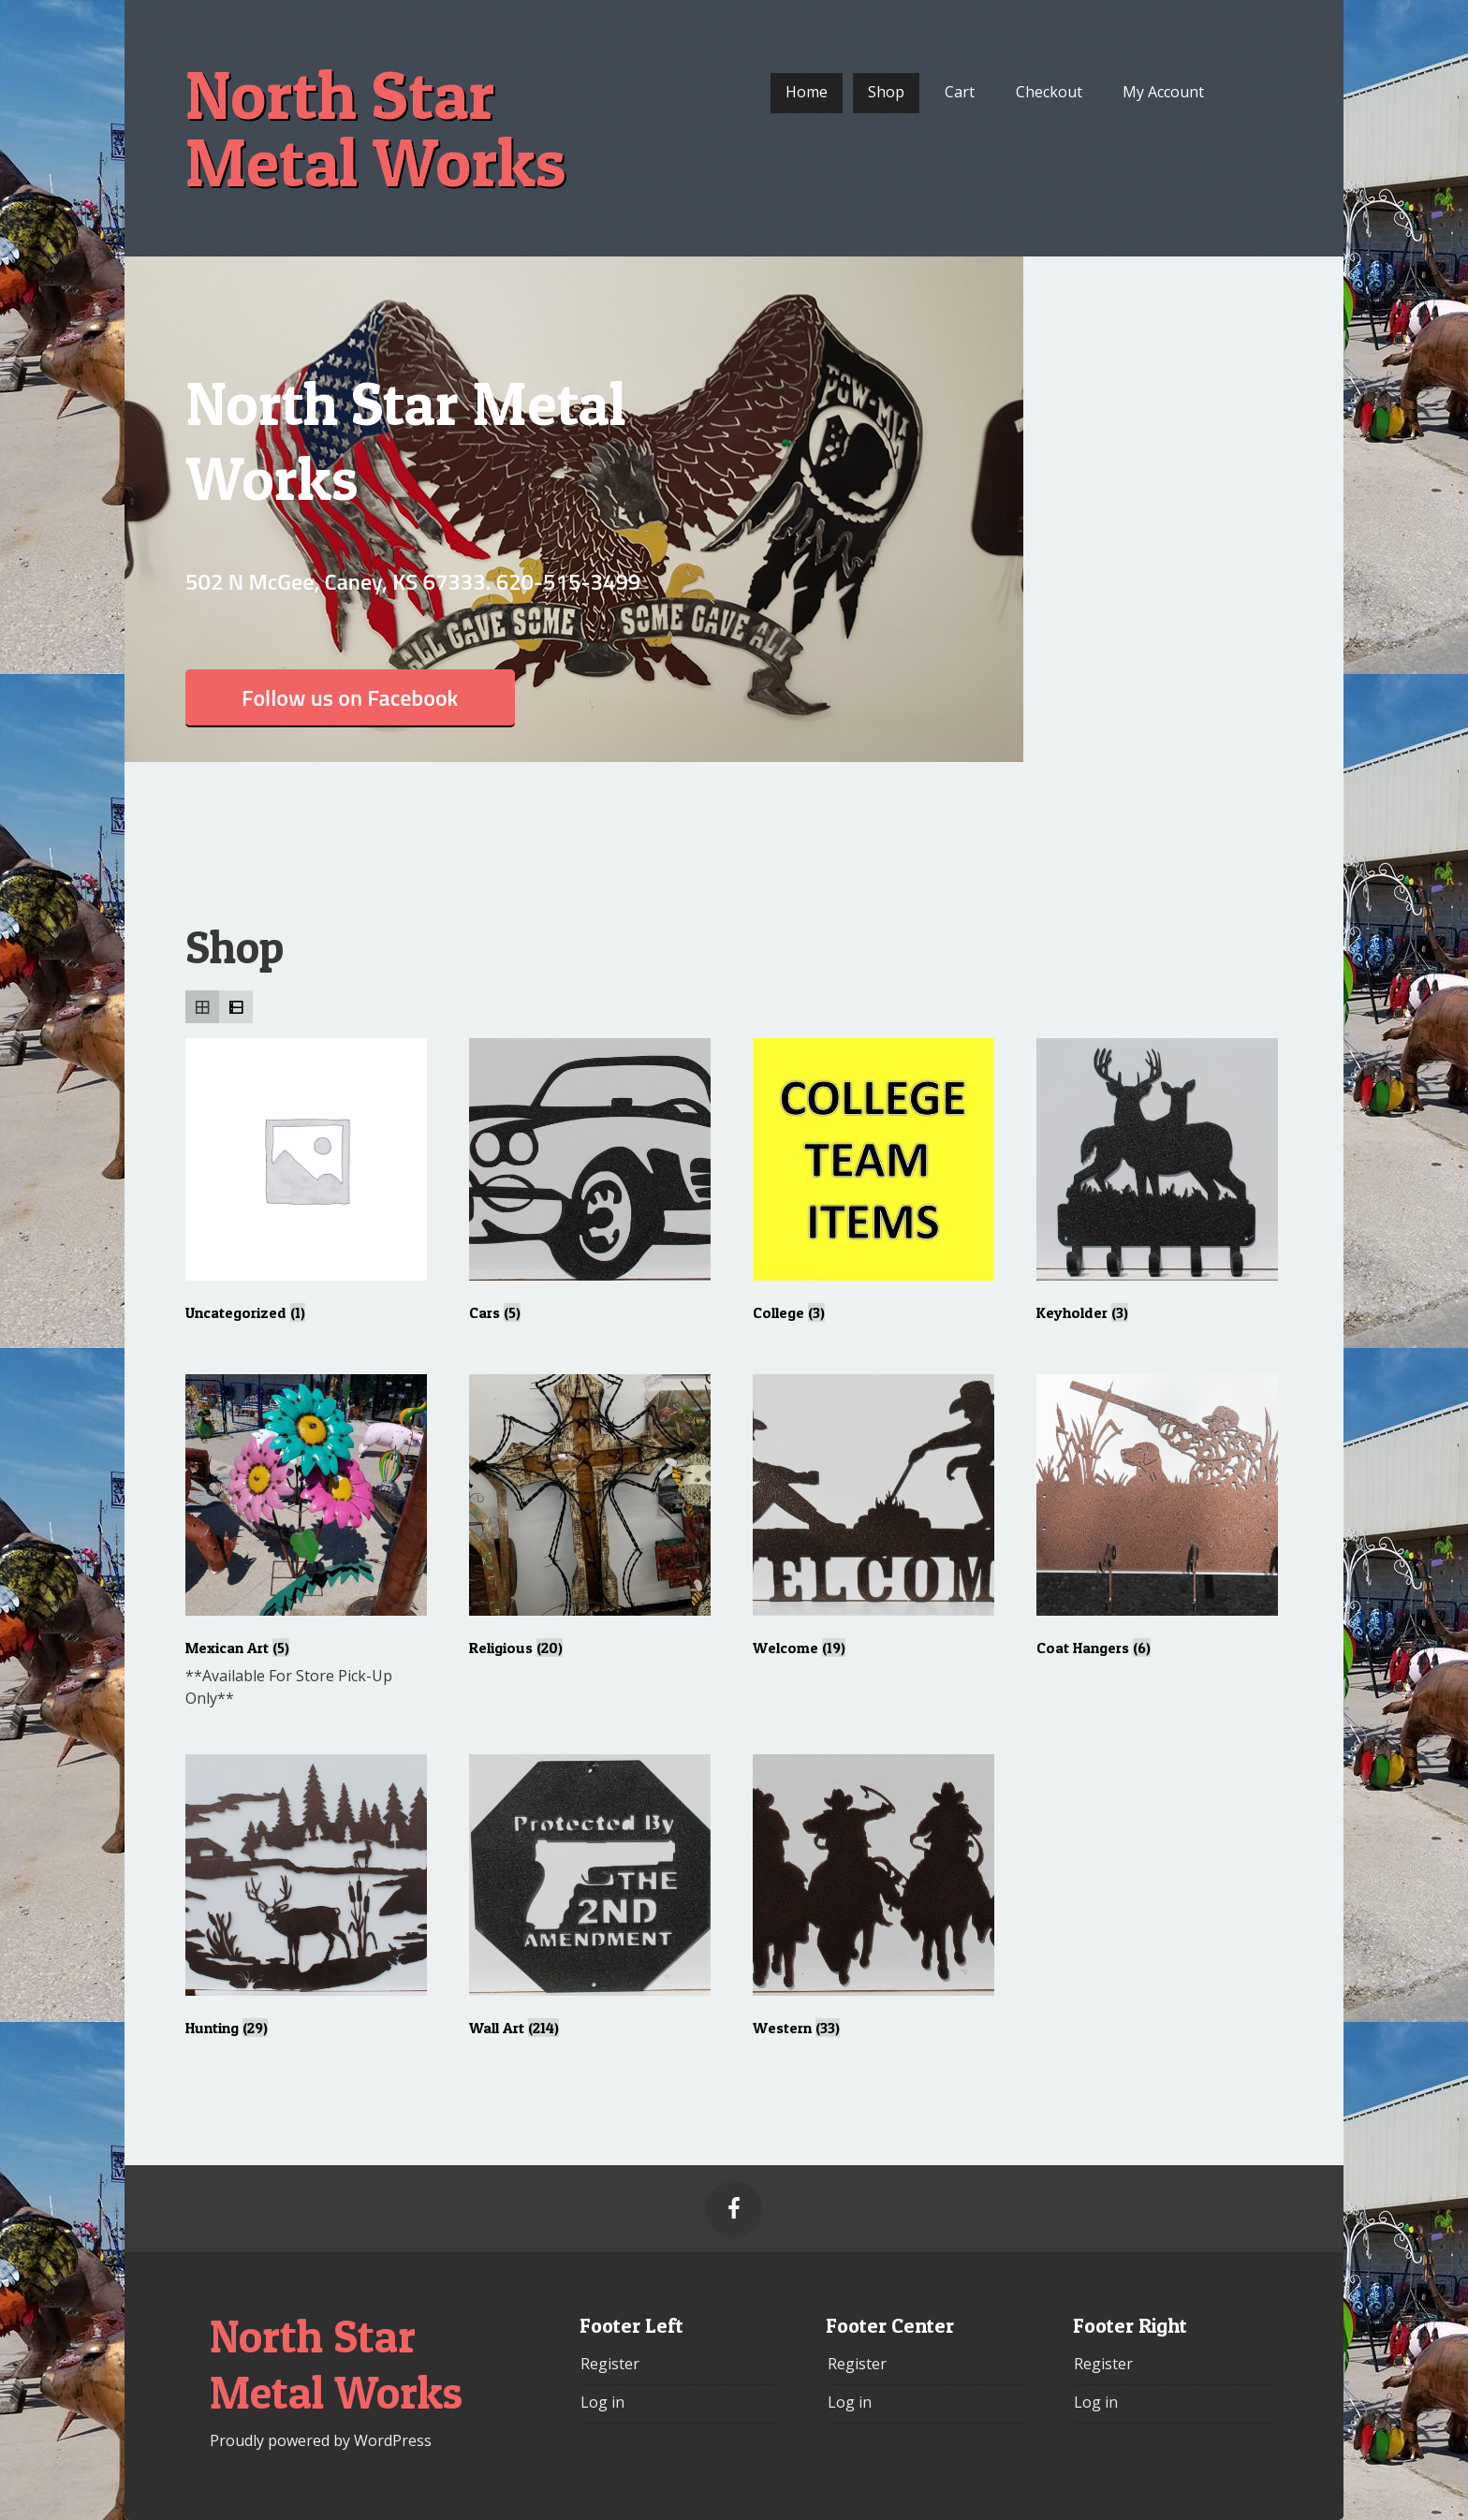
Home (806, 91)
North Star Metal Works (375, 128)
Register (609, 2363)
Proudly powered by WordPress (321, 2440)
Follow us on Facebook (350, 697)
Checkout (1049, 91)
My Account (1163, 91)
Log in (602, 2402)
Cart (960, 91)
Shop (886, 91)
